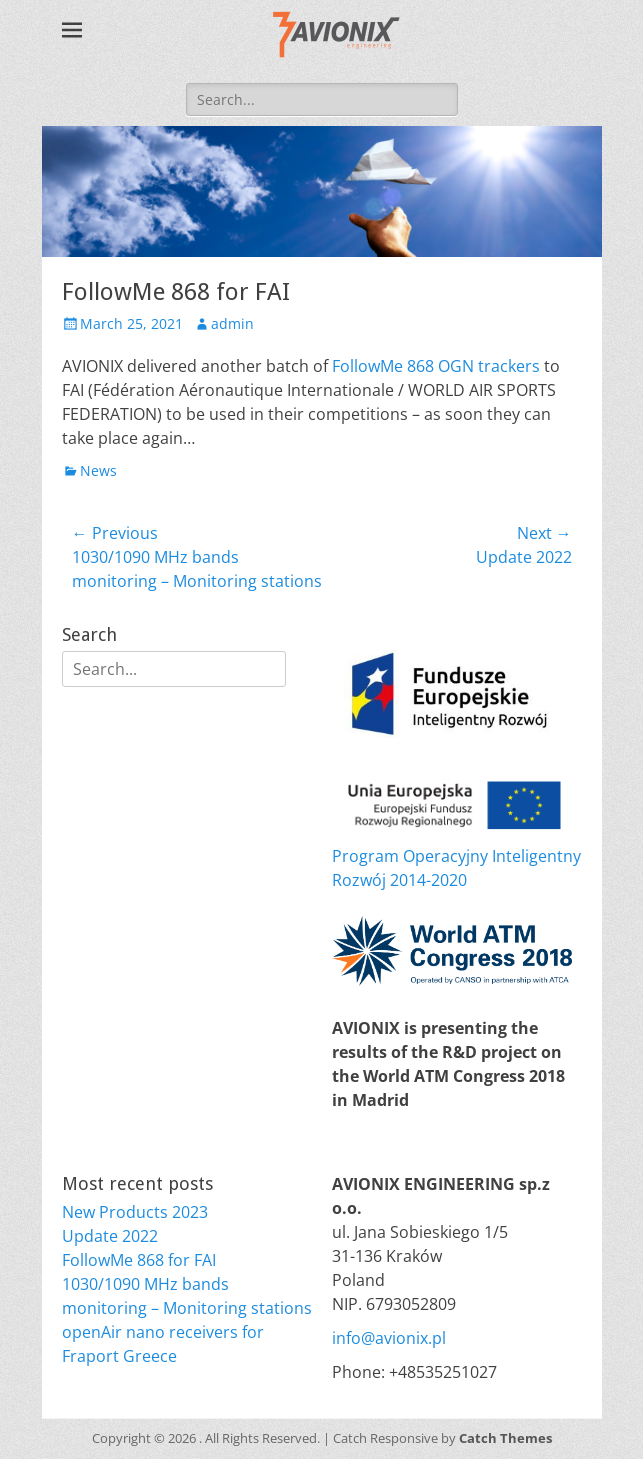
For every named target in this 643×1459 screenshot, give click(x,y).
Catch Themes (505, 1438)
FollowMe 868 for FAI (139, 1260)
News (98, 470)
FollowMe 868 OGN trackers (436, 366)
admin (232, 323)
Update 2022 (110, 1236)
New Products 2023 (135, 1212)
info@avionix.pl (389, 1338)
